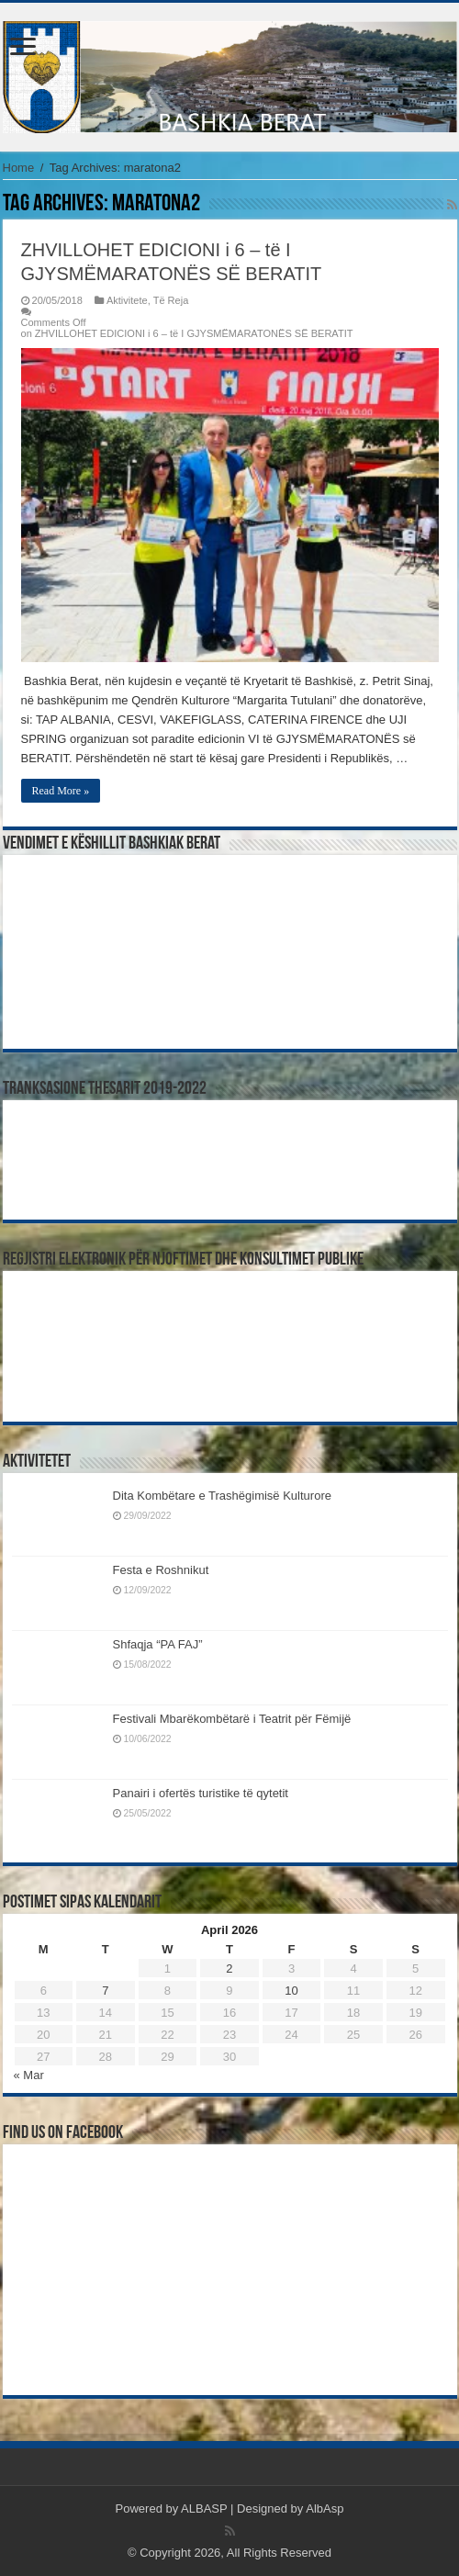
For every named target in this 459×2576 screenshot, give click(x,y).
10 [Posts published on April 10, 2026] (291, 1990)
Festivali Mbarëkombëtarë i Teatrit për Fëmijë (232, 1719)
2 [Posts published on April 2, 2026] (229, 1968)
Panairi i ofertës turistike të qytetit (200, 1793)
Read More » (61, 790)
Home (19, 167)
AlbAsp (324, 2508)
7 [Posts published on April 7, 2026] (105, 1990)
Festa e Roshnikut (161, 1570)
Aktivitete (127, 300)
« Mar (29, 2075)
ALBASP (204, 2508)
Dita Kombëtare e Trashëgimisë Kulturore (222, 1495)
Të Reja (171, 300)
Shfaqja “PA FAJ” (166, 1644)
